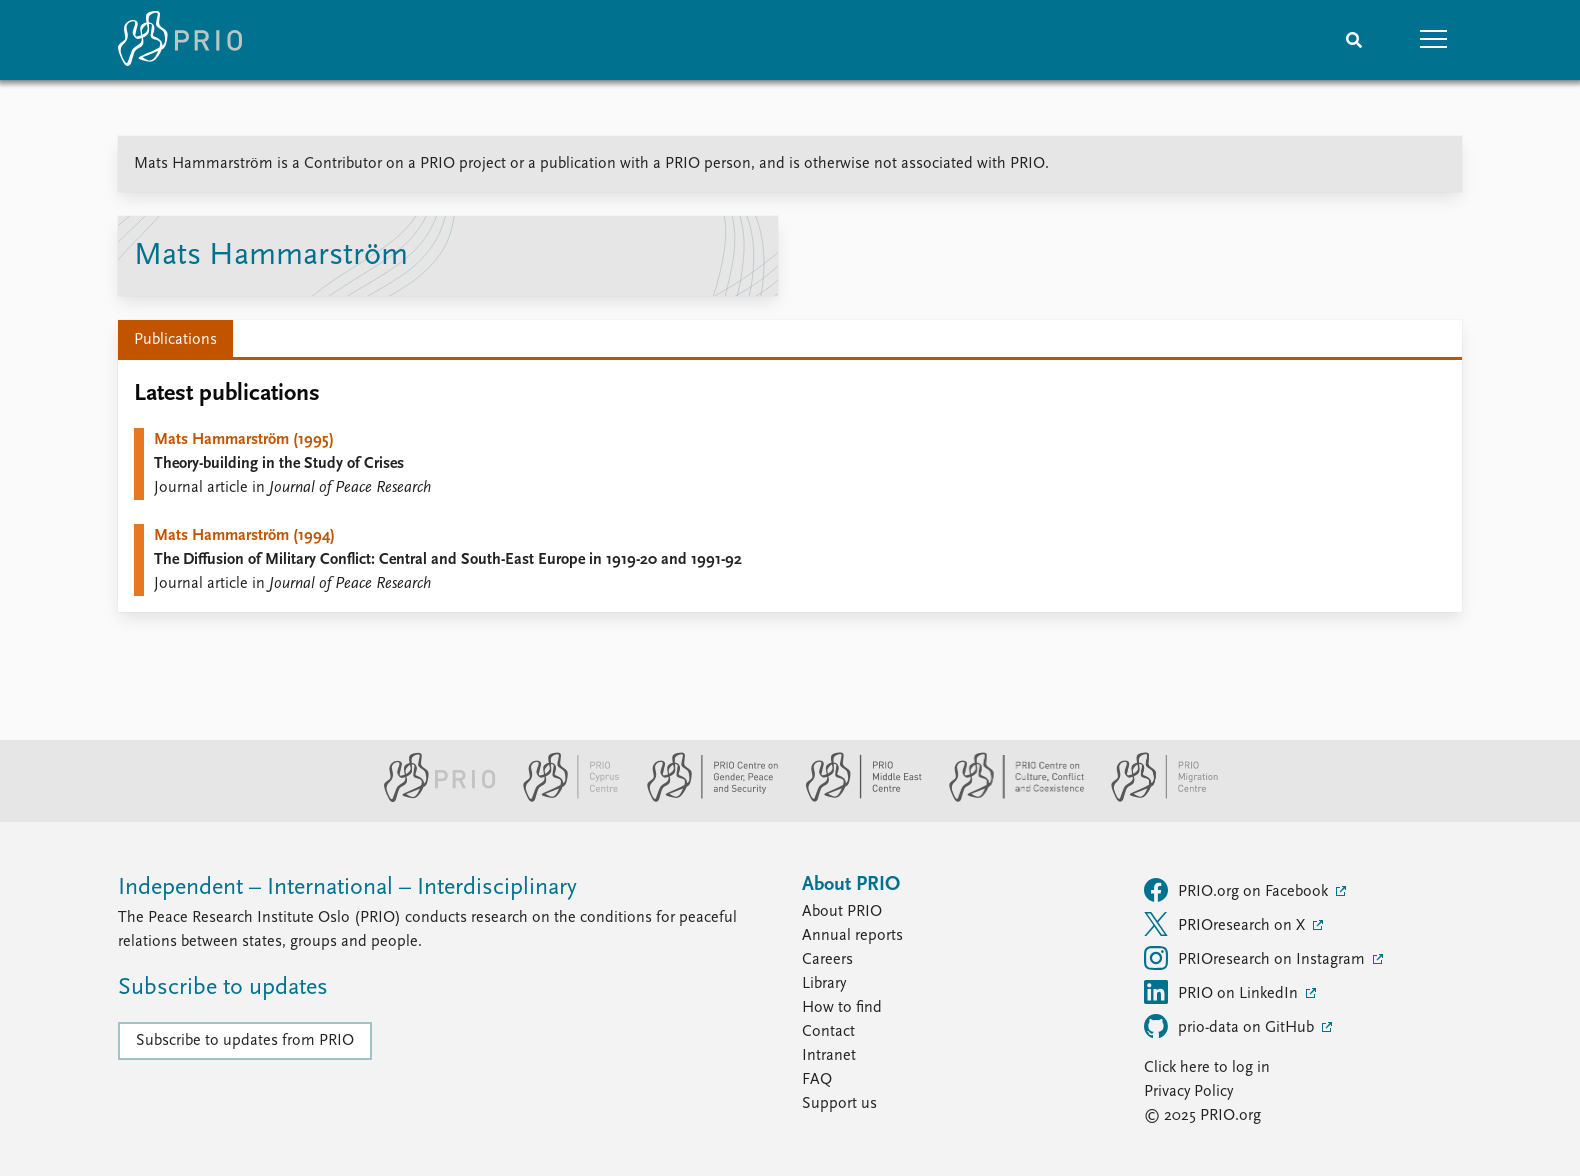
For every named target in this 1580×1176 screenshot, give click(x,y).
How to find (842, 1008)
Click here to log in (1207, 1068)
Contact (828, 1032)
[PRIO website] (431, 798)
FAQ (817, 1080)
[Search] (1354, 40)
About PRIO (842, 912)
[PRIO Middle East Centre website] (855, 798)
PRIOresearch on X (1226, 924)
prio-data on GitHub (1231, 1026)
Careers (827, 960)
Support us (839, 1104)
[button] (1434, 40)
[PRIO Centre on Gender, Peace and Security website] (704, 798)
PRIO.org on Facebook (1238, 890)
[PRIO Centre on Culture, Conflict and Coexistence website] (1008, 798)
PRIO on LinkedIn (1223, 992)
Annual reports (852, 936)
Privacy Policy (1188, 1092)
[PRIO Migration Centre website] (1154, 798)
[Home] (180, 40)
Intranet (829, 1056)
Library (824, 984)
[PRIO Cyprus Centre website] (563, 798)
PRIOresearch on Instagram (1256, 958)
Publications (175, 340)
